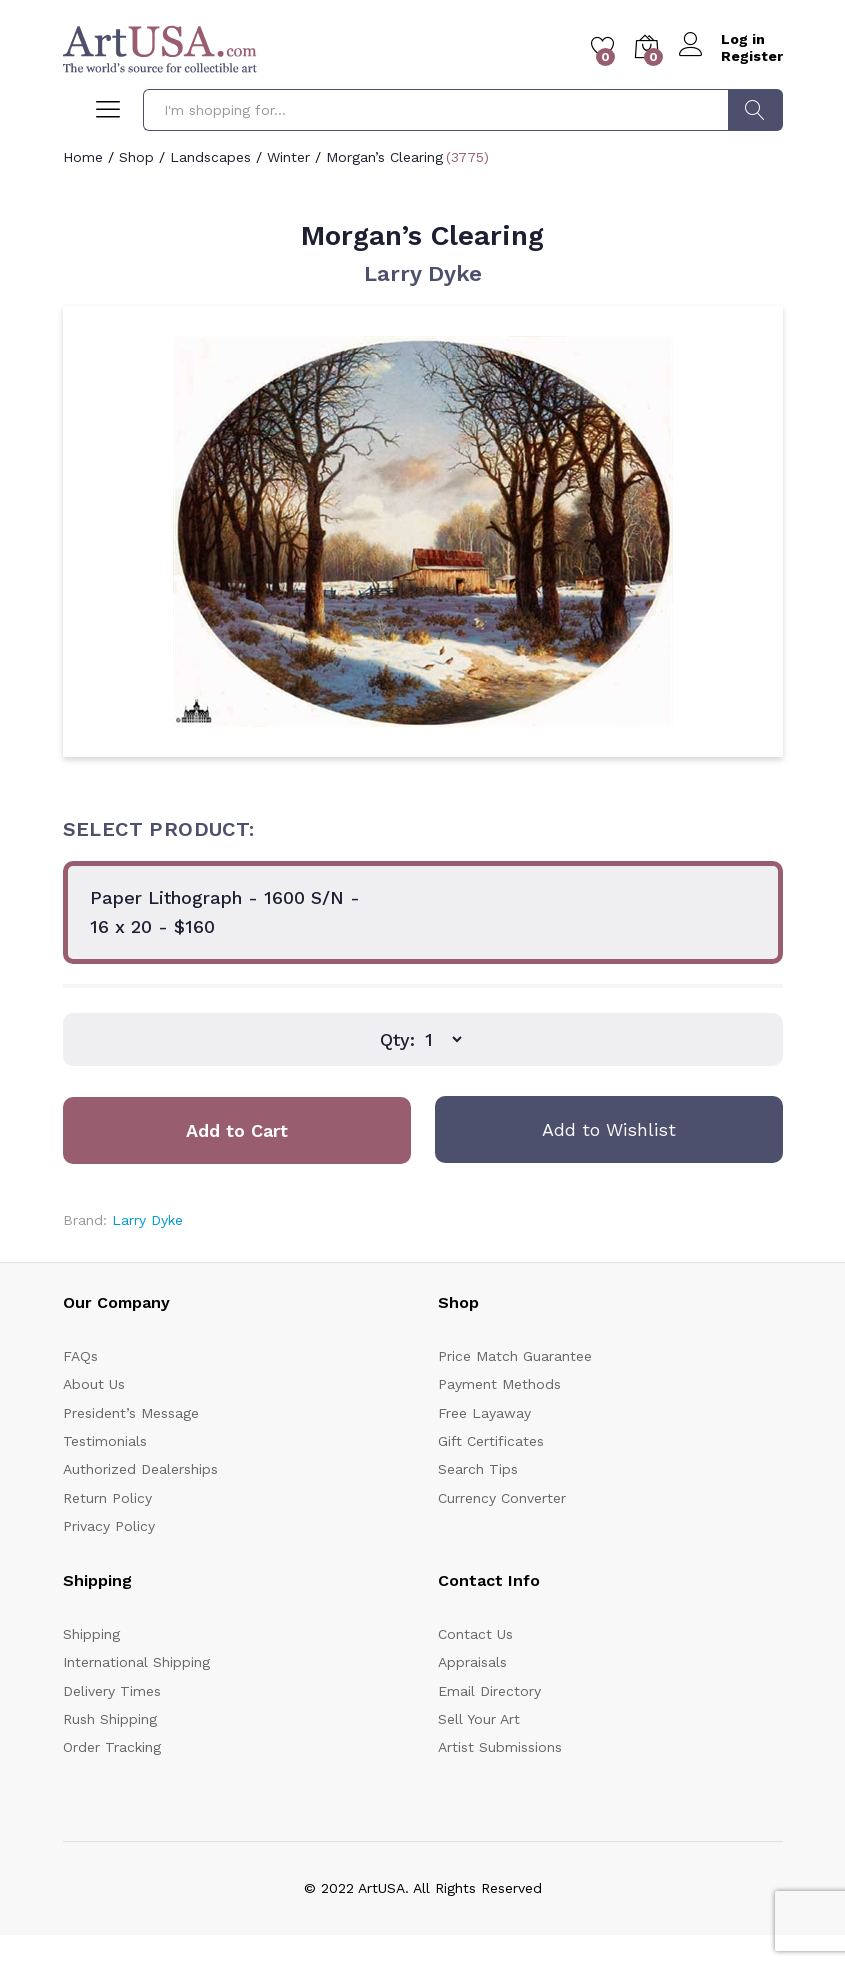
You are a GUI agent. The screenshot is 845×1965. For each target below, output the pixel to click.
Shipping (91, 1634)
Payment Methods (499, 1384)
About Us (94, 1384)
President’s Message (131, 1413)
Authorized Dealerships (140, 1469)
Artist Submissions (500, 1747)
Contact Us (475, 1634)
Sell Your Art (479, 1719)
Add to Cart (237, 1130)
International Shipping (136, 1662)
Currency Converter (502, 1498)
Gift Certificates (491, 1441)
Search (755, 110)
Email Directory (489, 1691)
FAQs (80, 1356)
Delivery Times (112, 1691)
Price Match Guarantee (515, 1356)
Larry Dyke (423, 273)
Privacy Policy (109, 1526)
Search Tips (478, 1469)
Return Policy (107, 1498)
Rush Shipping (110, 1719)
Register (752, 56)
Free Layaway (484, 1413)
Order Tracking (112, 1747)
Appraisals (472, 1662)
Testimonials (105, 1441)
